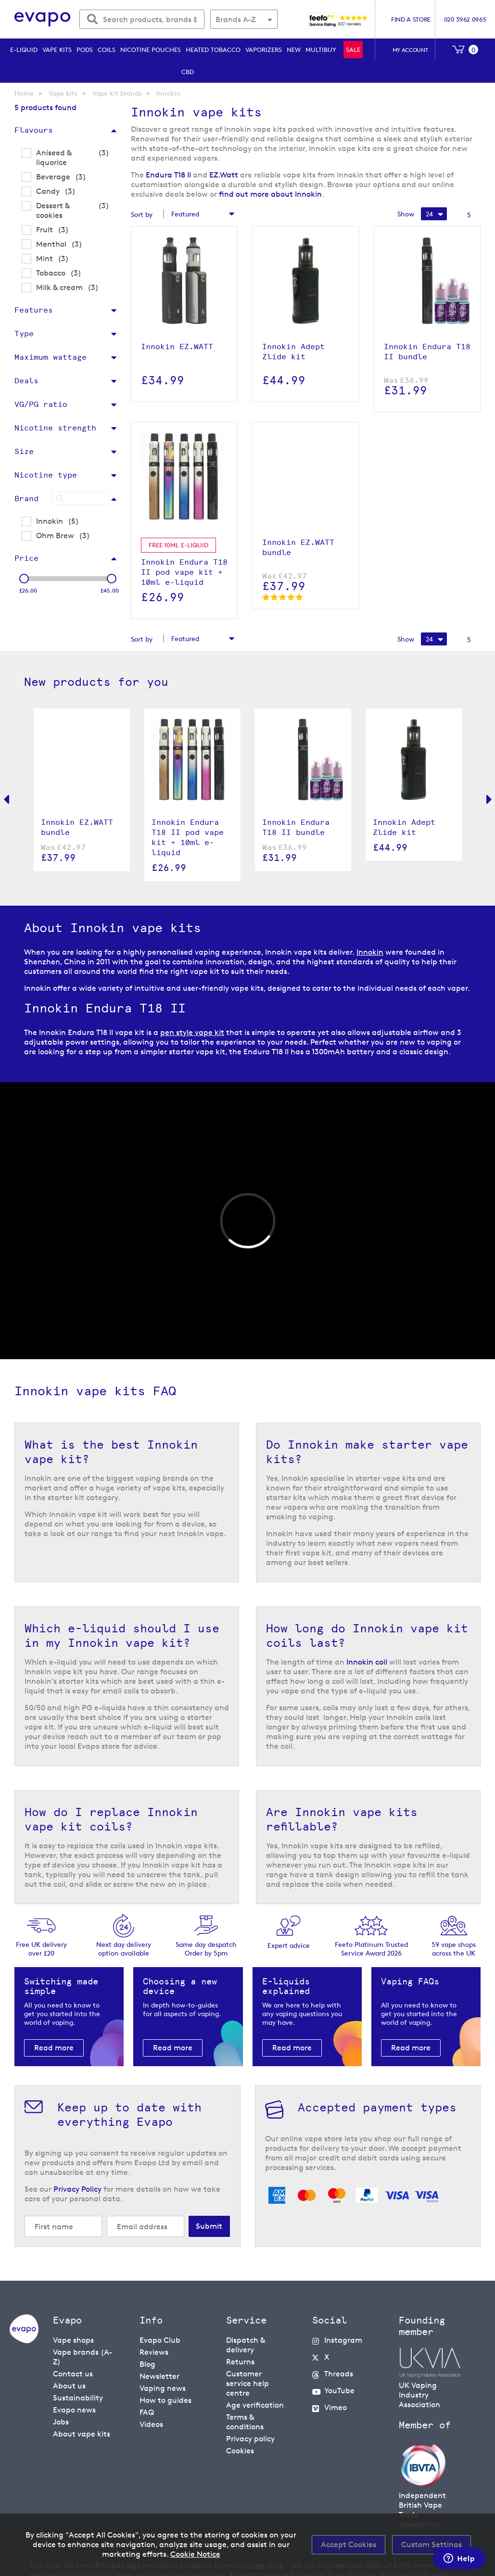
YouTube (339, 2390)
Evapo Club (160, 2340)
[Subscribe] (209, 2226)
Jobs (61, 2421)
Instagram (343, 2340)
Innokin (369, 952)
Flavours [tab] (33, 130)
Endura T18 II (168, 174)
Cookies (240, 2450)
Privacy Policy (77, 2189)
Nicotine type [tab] (45, 475)
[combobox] (141, 19)
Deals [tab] (26, 380)
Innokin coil (366, 1662)
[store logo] (42, 19)
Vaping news (163, 2388)
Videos (151, 2424)
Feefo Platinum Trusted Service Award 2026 (371, 1948)
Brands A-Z (235, 19)
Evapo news (74, 2409)
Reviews (154, 2352)
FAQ (147, 2412)
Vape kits (63, 93)
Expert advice (288, 1945)
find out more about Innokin (270, 194)
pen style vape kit (192, 1032)
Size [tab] (24, 451)
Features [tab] (33, 310)
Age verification (255, 2405)
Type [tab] (24, 333)
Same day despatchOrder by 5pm (206, 1948)
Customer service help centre (247, 2383)
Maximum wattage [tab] (50, 357)
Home (24, 93)
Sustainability (78, 2397)
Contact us (73, 2373)
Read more (54, 2047)
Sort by (141, 214)
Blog (147, 2364)
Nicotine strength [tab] (55, 427)
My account (410, 49)
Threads (338, 2373)
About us (69, 2385)
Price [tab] (26, 558)
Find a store (411, 19)
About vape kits (81, 2433)
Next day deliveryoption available (123, 1948)
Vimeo (335, 2407)
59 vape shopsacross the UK (454, 1948)
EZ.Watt (223, 174)
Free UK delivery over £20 (41, 1948)
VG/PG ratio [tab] (40, 404)
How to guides (165, 2400)
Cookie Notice (195, 2554)
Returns (240, 2361)
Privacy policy (250, 2438)
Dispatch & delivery (245, 2345)
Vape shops (73, 2340)
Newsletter (159, 2376)
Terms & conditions (245, 2421)
